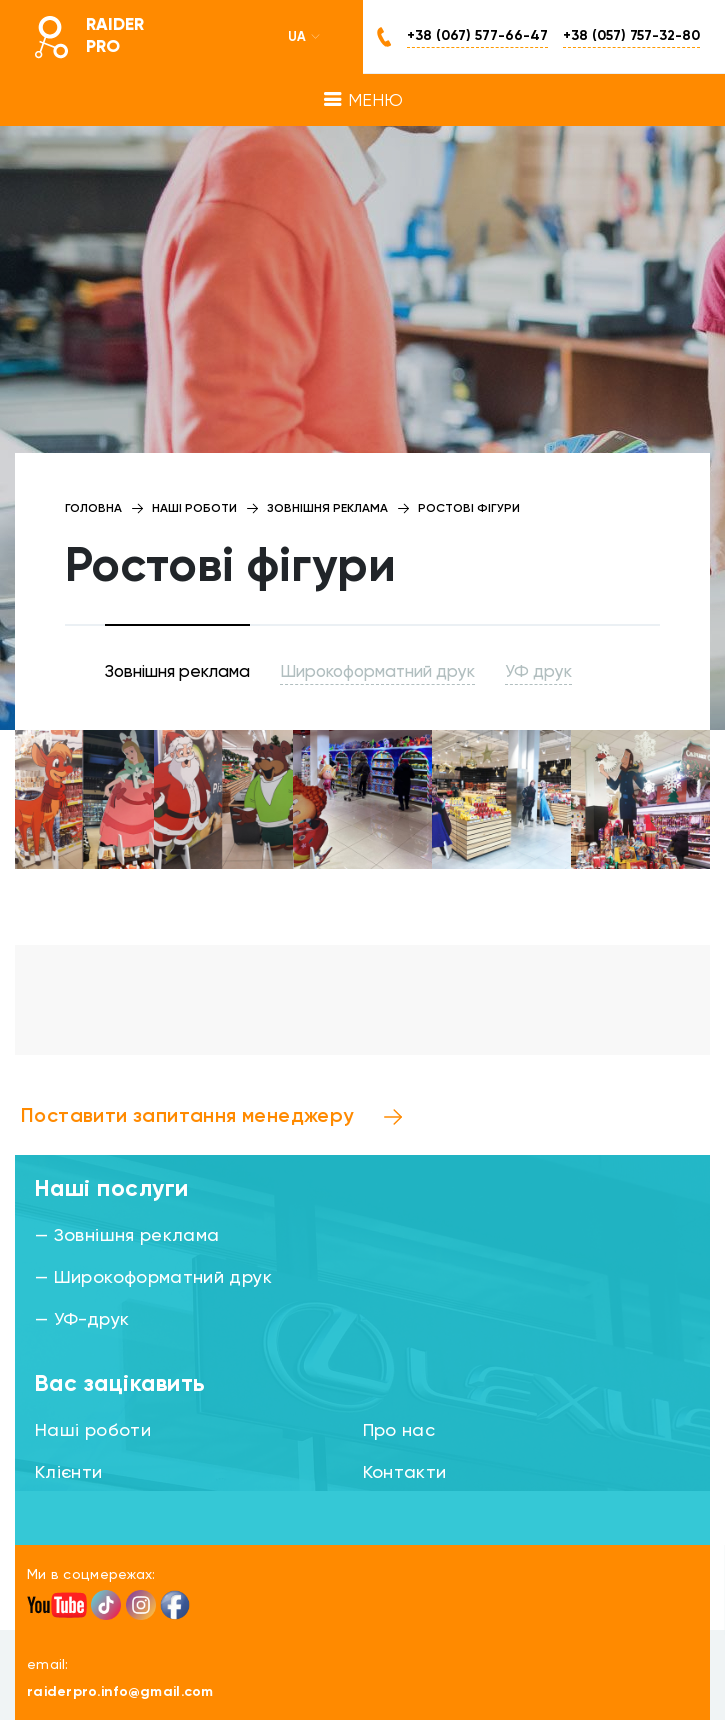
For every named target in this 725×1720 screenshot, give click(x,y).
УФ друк (538, 672)
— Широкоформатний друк (153, 1278)
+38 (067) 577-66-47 (477, 36)
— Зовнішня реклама (127, 1236)
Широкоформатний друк (377, 672)
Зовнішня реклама (177, 672)
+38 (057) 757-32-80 (631, 36)
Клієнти (69, 1473)
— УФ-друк (82, 1320)
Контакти (405, 1473)
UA (305, 37)
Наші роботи (93, 1431)
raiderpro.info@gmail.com (120, 1692)
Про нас (399, 1431)
